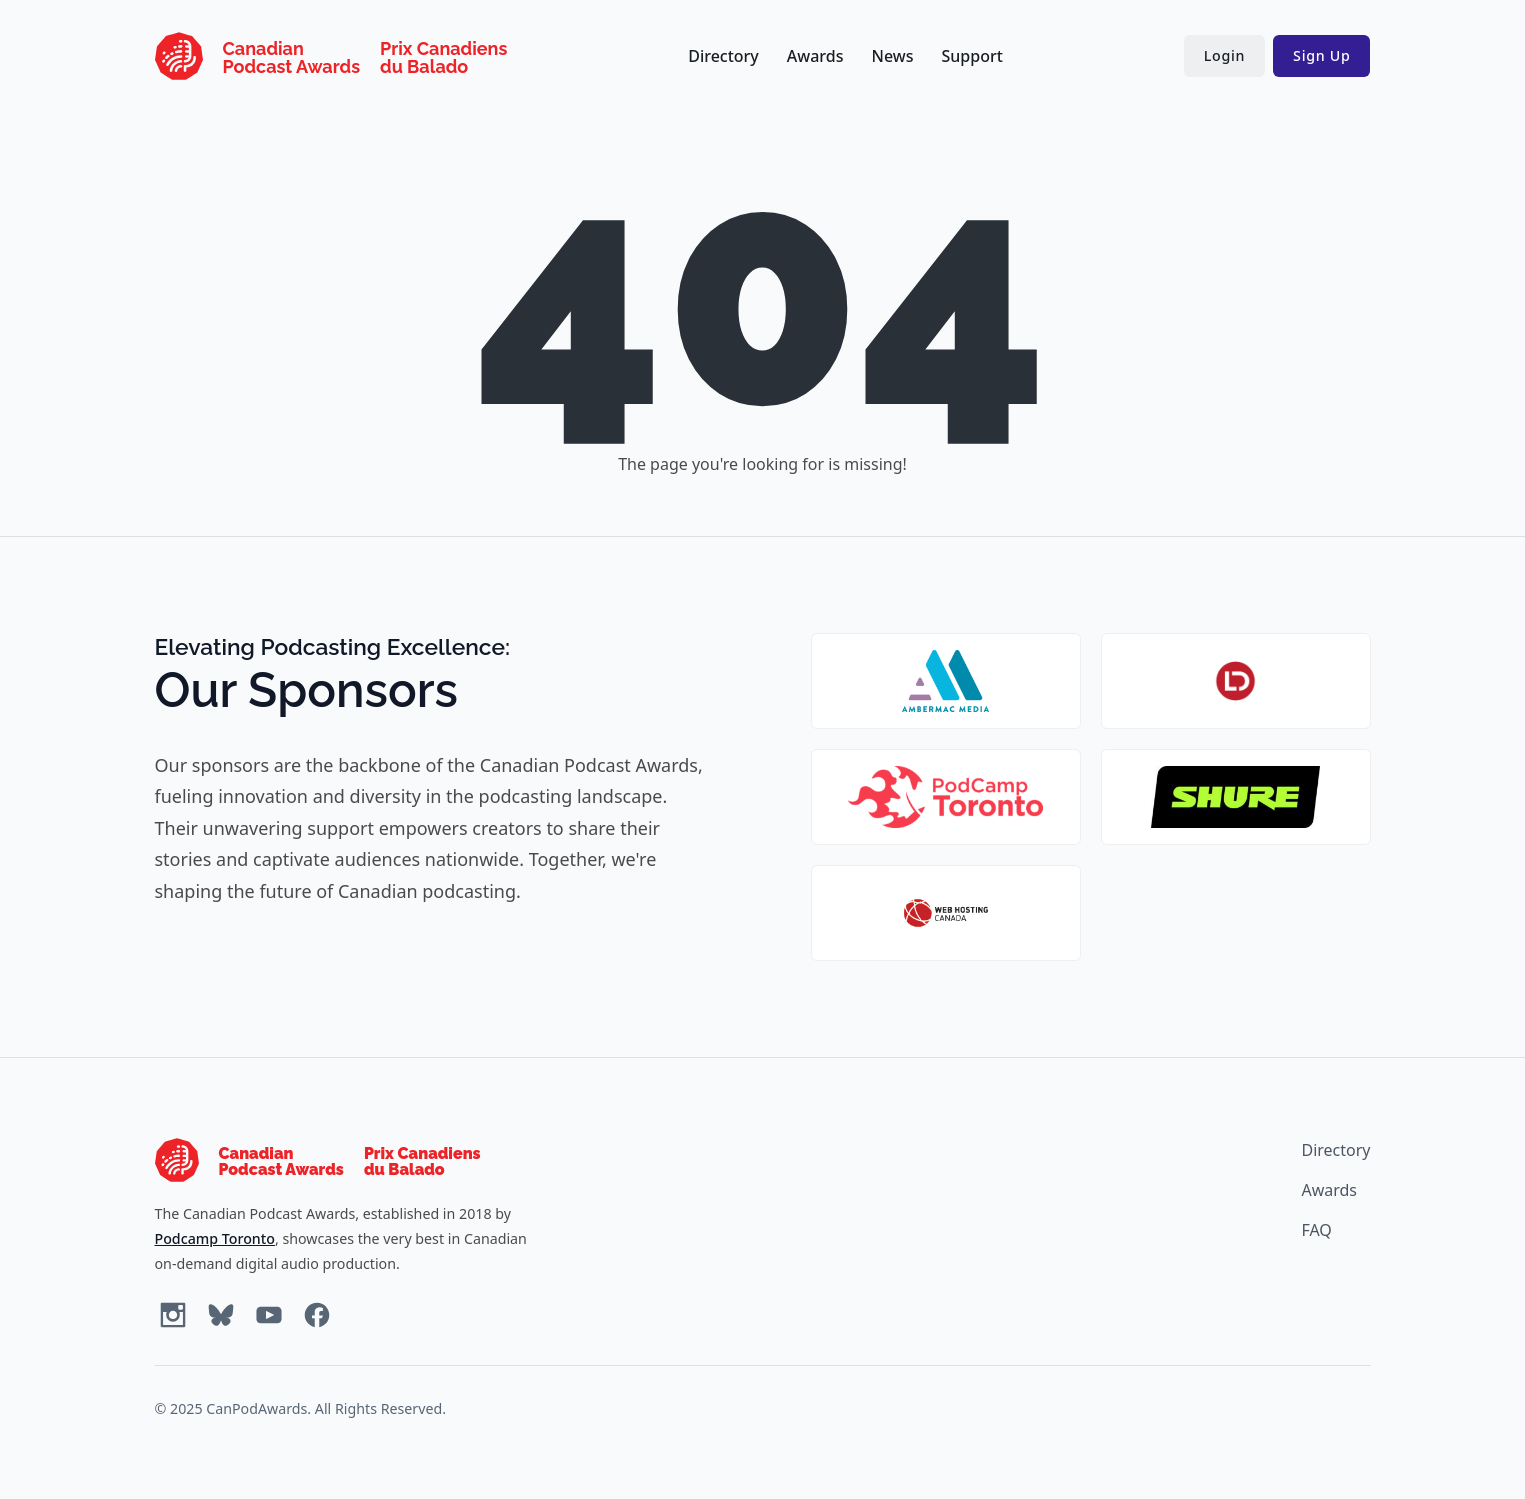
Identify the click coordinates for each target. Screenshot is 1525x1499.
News (893, 56)
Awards (815, 56)
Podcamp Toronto (215, 1238)
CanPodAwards (256, 1408)
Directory (723, 56)
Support (971, 56)
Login (1224, 55)
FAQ (1316, 1230)
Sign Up (1321, 55)
